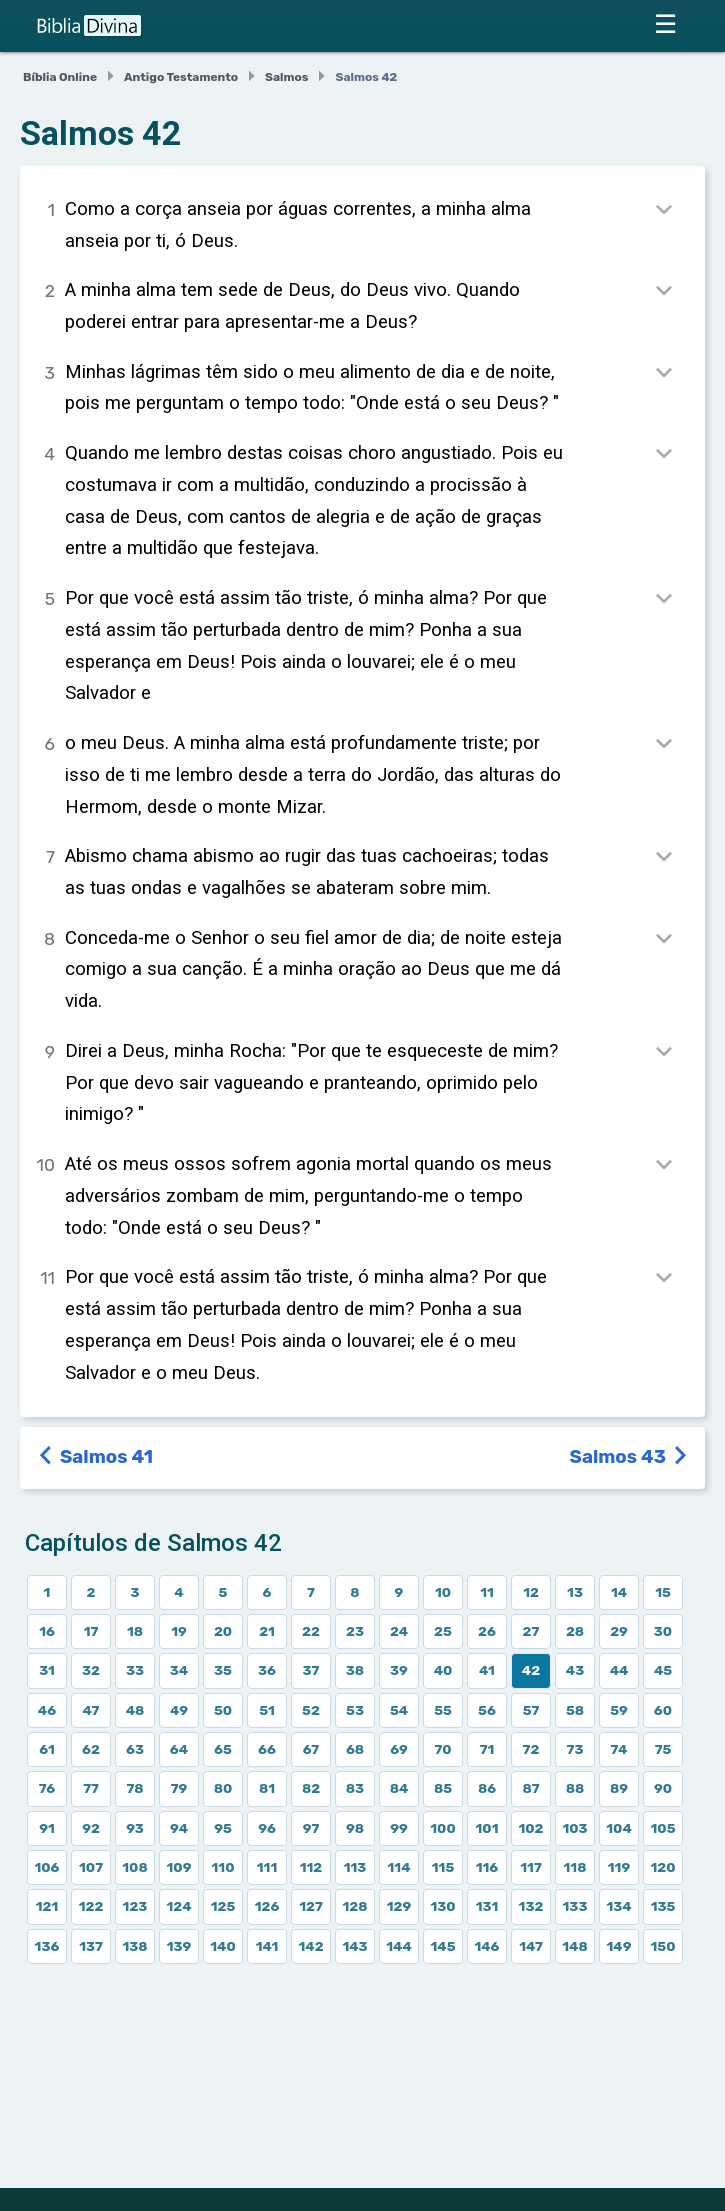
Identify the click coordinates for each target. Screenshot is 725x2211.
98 (355, 1828)
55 (443, 1710)
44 (619, 1670)
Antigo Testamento (181, 77)
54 (399, 1710)
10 (443, 1592)
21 (267, 1631)
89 (619, 1788)
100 (442, 1828)
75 (663, 1749)
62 (91, 1749)
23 (355, 1631)
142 (310, 1946)
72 (531, 1749)
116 (487, 1867)
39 (399, 1670)
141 (267, 1946)
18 (135, 1631)
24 (399, 1631)
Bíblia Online (60, 77)
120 (662, 1867)
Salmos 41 (96, 1457)
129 (399, 1906)
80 (223, 1788)
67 (311, 1749)
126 (267, 1906)
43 (575, 1670)
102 (530, 1828)
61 (46, 1749)
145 (442, 1946)
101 (487, 1828)
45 (663, 1670)
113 (355, 1867)
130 (442, 1906)
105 (662, 1828)
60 (663, 1710)
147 (531, 1946)
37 (311, 1670)
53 (355, 1710)
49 (179, 1710)
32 (91, 1670)
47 (91, 1710)
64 (179, 1749)
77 (91, 1788)
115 (443, 1867)
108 (134, 1867)
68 (355, 1749)
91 (47, 1828)
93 (135, 1828)
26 (487, 1631)
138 (134, 1946)
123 (135, 1906)
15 (663, 1592)
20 (223, 1631)
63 (135, 1749)
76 (47, 1788)
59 (619, 1710)
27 (531, 1631)
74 (619, 1749)
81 (267, 1788)
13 (575, 1592)
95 (223, 1828)
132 (531, 1906)
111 (267, 1867)
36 (267, 1670)
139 (179, 1946)
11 (487, 1592)
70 (442, 1749)
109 (179, 1867)
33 (135, 1670)
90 (663, 1788)
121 (47, 1906)
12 (531, 1592)
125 (223, 1906)
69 (399, 1749)
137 (91, 1946)
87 (530, 1788)
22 (311, 1631)
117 (531, 1867)
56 (487, 1710)
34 (179, 1670)
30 (663, 1631)
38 (355, 1670)
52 (311, 1710)
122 (91, 1906)
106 (46, 1867)
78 (134, 1788)
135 (663, 1906)
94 (179, 1828)
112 (311, 1867)
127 (311, 1906)
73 (575, 1749)
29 (619, 1631)
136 (47, 1946)
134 (618, 1906)
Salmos (286, 77)
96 (267, 1828)
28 (575, 1631)
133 (575, 1906)
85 (443, 1788)
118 (575, 1867)
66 (267, 1749)
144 (399, 1946)
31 (47, 1670)
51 (267, 1710)
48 (135, 1710)
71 (487, 1749)
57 (531, 1710)
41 (487, 1670)
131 (487, 1906)
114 (399, 1867)
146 (486, 1946)
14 (619, 1592)
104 (619, 1828)
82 (311, 1788)
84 (399, 1788)
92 (91, 1828)
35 (223, 1670)
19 (179, 1631)
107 (91, 1867)
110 (223, 1867)
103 (574, 1828)
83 (355, 1788)
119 (619, 1867)
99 (399, 1828)
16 (47, 1631)
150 (662, 1946)
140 (223, 1946)
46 (47, 1710)
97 (311, 1828)
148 (574, 1946)
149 (619, 1946)
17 (91, 1631)
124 (178, 1906)
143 (354, 1946)
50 (223, 1710)
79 (179, 1788)
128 (354, 1906)
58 (575, 1710)
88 (575, 1788)
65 (223, 1749)
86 (487, 1788)
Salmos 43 (630, 1457)
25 (443, 1631)
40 (443, 1670)
